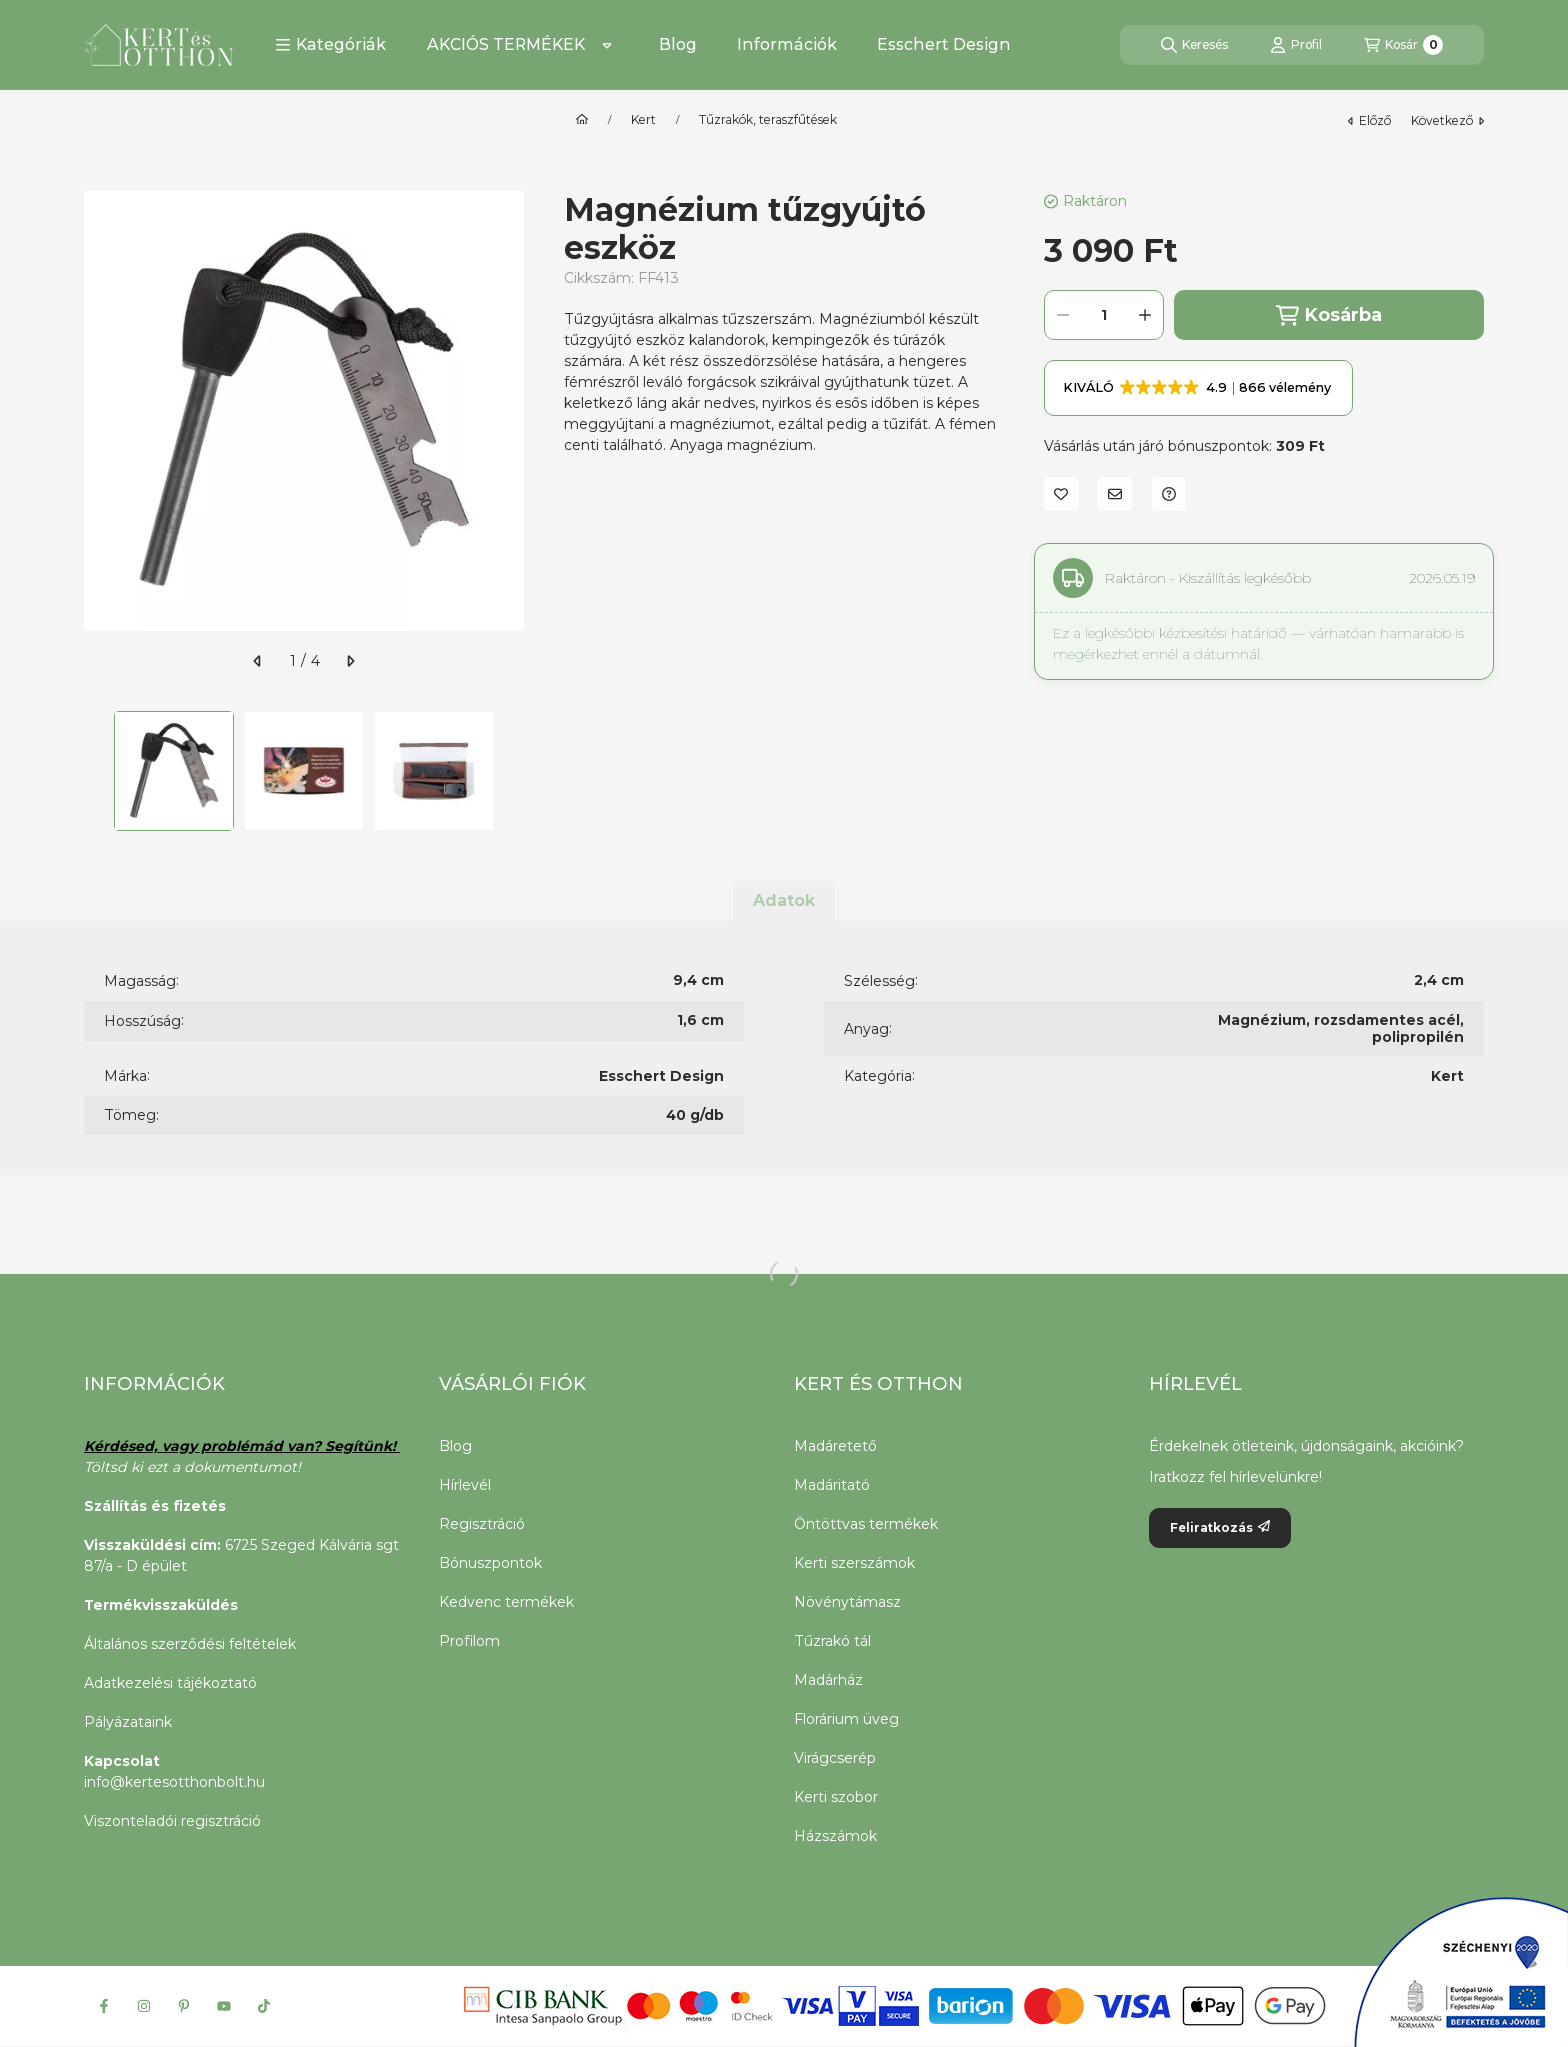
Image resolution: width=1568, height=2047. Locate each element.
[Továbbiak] (607, 45)
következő (1447, 120)
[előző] (258, 661)
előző (1369, 120)
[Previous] (94, 771)
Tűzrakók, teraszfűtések (768, 120)
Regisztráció (482, 1524)
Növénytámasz (847, 1602)
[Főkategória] (582, 120)
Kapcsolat (122, 1761)
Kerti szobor (836, 1797)
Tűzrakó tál (832, 1641)
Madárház (828, 1680)
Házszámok (835, 1836)
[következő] (350, 661)
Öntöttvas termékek (866, 1524)
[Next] (514, 771)
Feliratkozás (1220, 1527)
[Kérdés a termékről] (1169, 494)
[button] (330, 45)
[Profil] (1296, 45)
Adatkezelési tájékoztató (170, 1683)
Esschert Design (944, 44)
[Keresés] (1194, 45)
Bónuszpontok (490, 1563)
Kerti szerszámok (854, 1563)
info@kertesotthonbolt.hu (174, 1782)
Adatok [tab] (784, 900)
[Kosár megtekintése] (1403, 45)
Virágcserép (835, 1758)
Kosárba (1329, 315)
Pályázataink (128, 1722)
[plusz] (1145, 315)
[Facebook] (104, 2006)
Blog (678, 44)
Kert (643, 120)
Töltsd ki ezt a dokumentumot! (194, 1467)
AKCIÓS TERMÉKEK (506, 44)
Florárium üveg (846, 1719)
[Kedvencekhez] (1061, 494)
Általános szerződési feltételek (190, 1644)
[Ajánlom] (1115, 494)
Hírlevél (465, 1485)
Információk (787, 44)
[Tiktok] (264, 2006)
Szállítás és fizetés (155, 1506)
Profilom (469, 1641)
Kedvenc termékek (506, 1602)
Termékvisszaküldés (161, 1605)
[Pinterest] (184, 2006)
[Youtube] (224, 2006)
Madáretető (835, 1446)
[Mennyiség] (1104, 315)
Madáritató (832, 1485)
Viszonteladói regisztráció (172, 1821)
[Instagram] (144, 2006)
